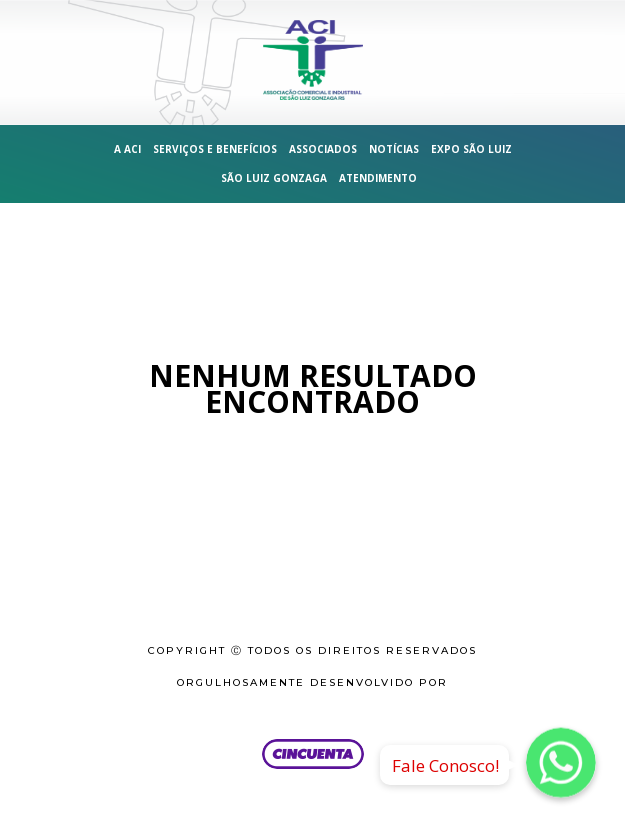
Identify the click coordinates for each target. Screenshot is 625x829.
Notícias (394, 149)
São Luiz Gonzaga (274, 178)
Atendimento (378, 178)
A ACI (127, 149)
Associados (323, 149)
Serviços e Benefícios (215, 149)
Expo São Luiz (471, 149)
